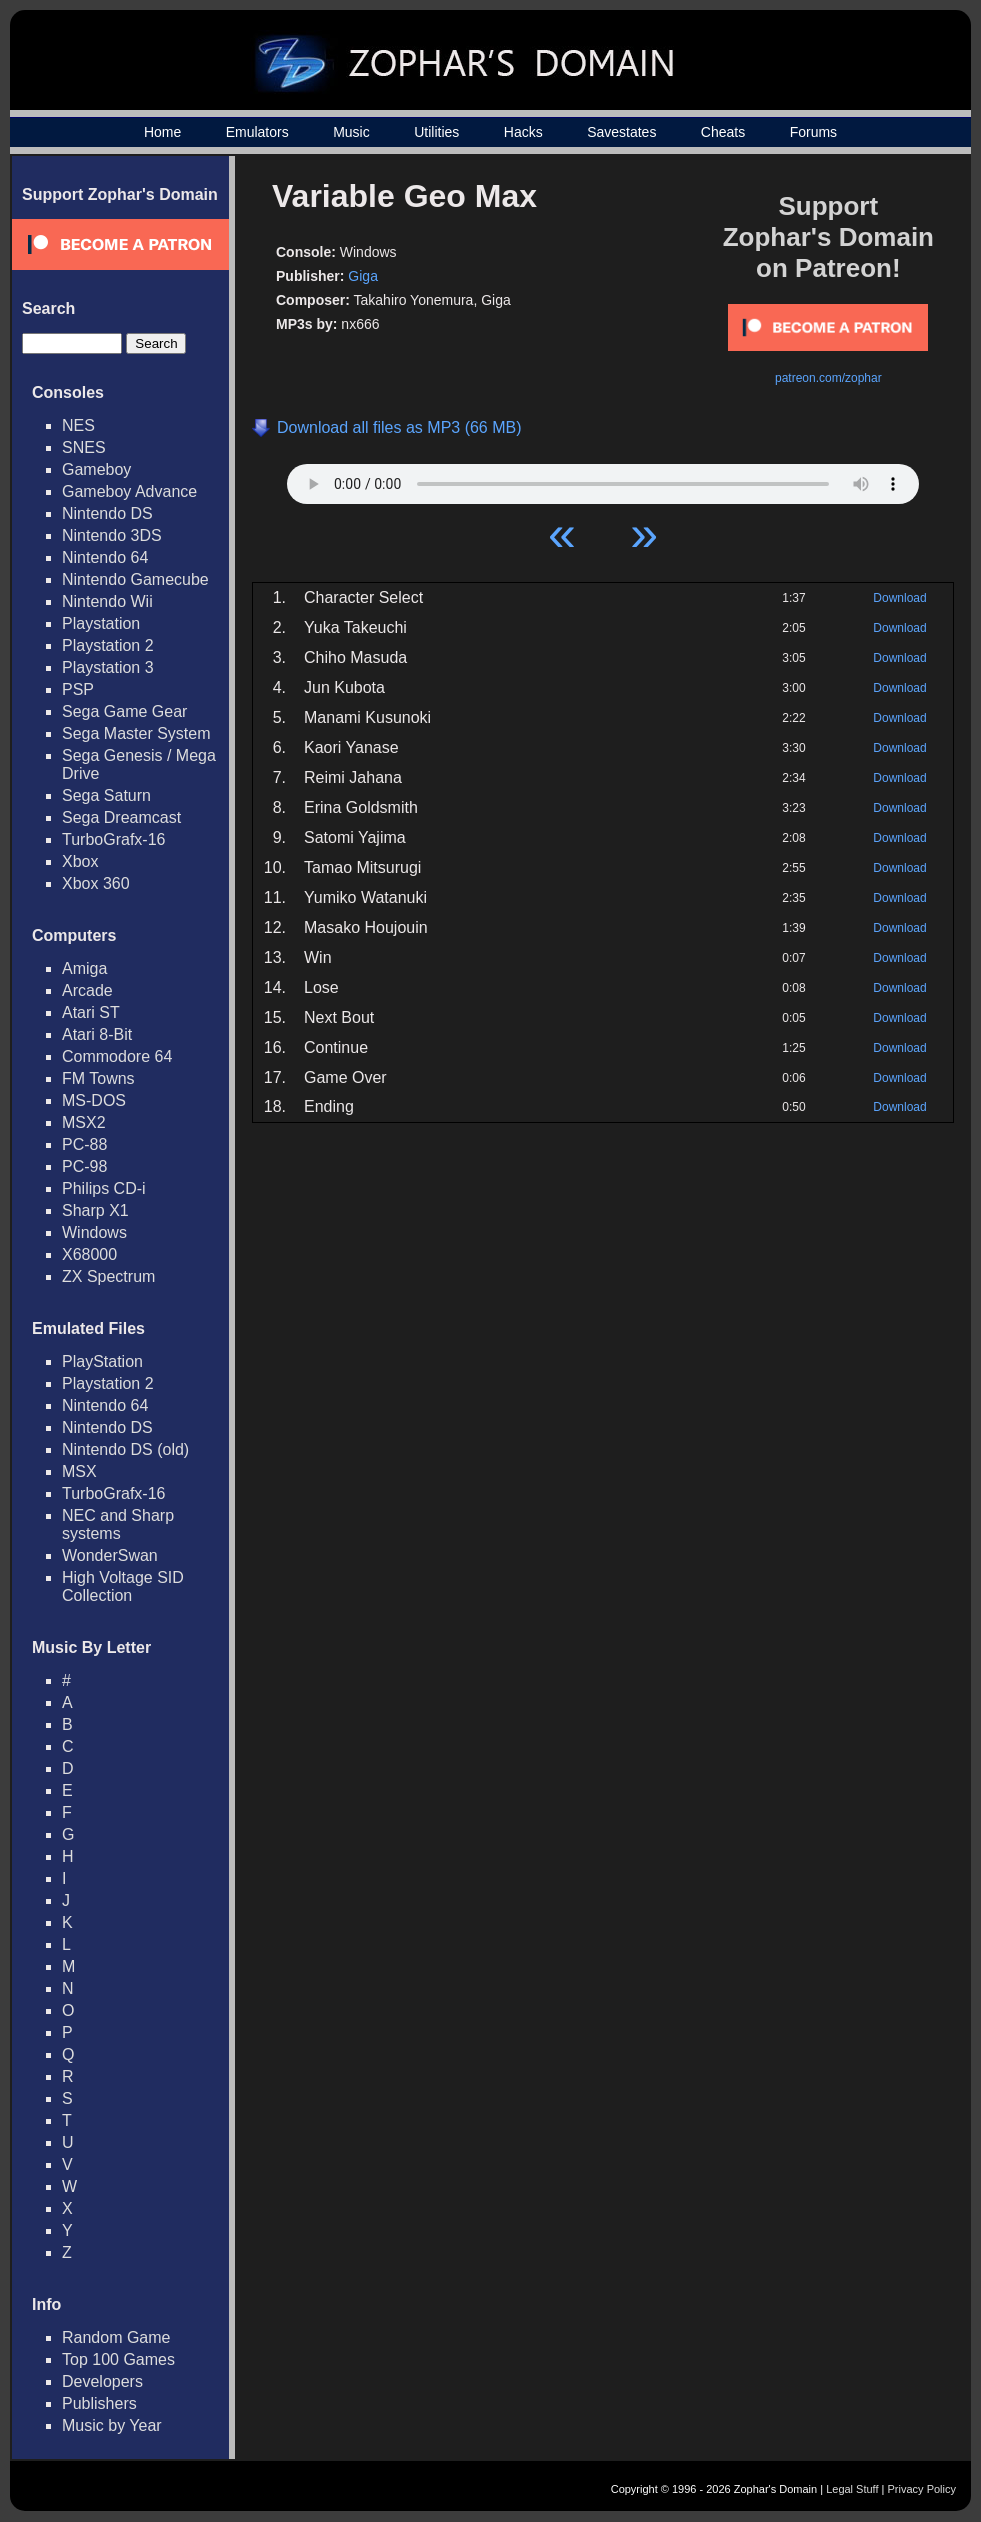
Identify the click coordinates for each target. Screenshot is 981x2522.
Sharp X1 (95, 1210)
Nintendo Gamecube (135, 579)
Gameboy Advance (129, 491)
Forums (813, 132)
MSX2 (84, 1122)
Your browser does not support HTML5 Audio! (603, 479)
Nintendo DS (107, 513)
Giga (363, 276)
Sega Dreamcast (121, 817)
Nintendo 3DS (112, 535)
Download (899, 598)
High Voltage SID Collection (123, 1586)
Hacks (523, 132)
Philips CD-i (104, 1188)
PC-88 (84, 1144)
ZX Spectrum (108, 1276)
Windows (94, 1232)
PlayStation (102, 1361)
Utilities (436, 132)
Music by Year (112, 2425)
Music (351, 132)
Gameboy (96, 469)
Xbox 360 (96, 883)
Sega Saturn (106, 795)
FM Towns (98, 1078)
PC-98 (84, 1166)
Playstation (101, 623)
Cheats (723, 132)
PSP (78, 689)
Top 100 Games (118, 2359)
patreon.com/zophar (828, 378)
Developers (102, 2381)
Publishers (99, 2403)
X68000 (89, 1254)
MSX (79, 1471)
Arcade (87, 990)
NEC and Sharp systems (118, 1524)
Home (162, 132)
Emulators (257, 132)
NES (78, 425)
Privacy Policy (922, 2489)
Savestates (621, 132)
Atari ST (91, 1012)
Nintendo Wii (107, 601)
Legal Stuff (852, 2489)
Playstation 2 (108, 645)
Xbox (80, 861)
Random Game (116, 2337)
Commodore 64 (117, 1056)
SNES (84, 447)
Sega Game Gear (124, 711)
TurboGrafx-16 (113, 839)
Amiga (84, 968)
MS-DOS (94, 1100)
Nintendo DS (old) (125, 1449)
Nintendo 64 (105, 557)
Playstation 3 (108, 667)
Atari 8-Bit (97, 1034)
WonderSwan (110, 1555)
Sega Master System (136, 733)
